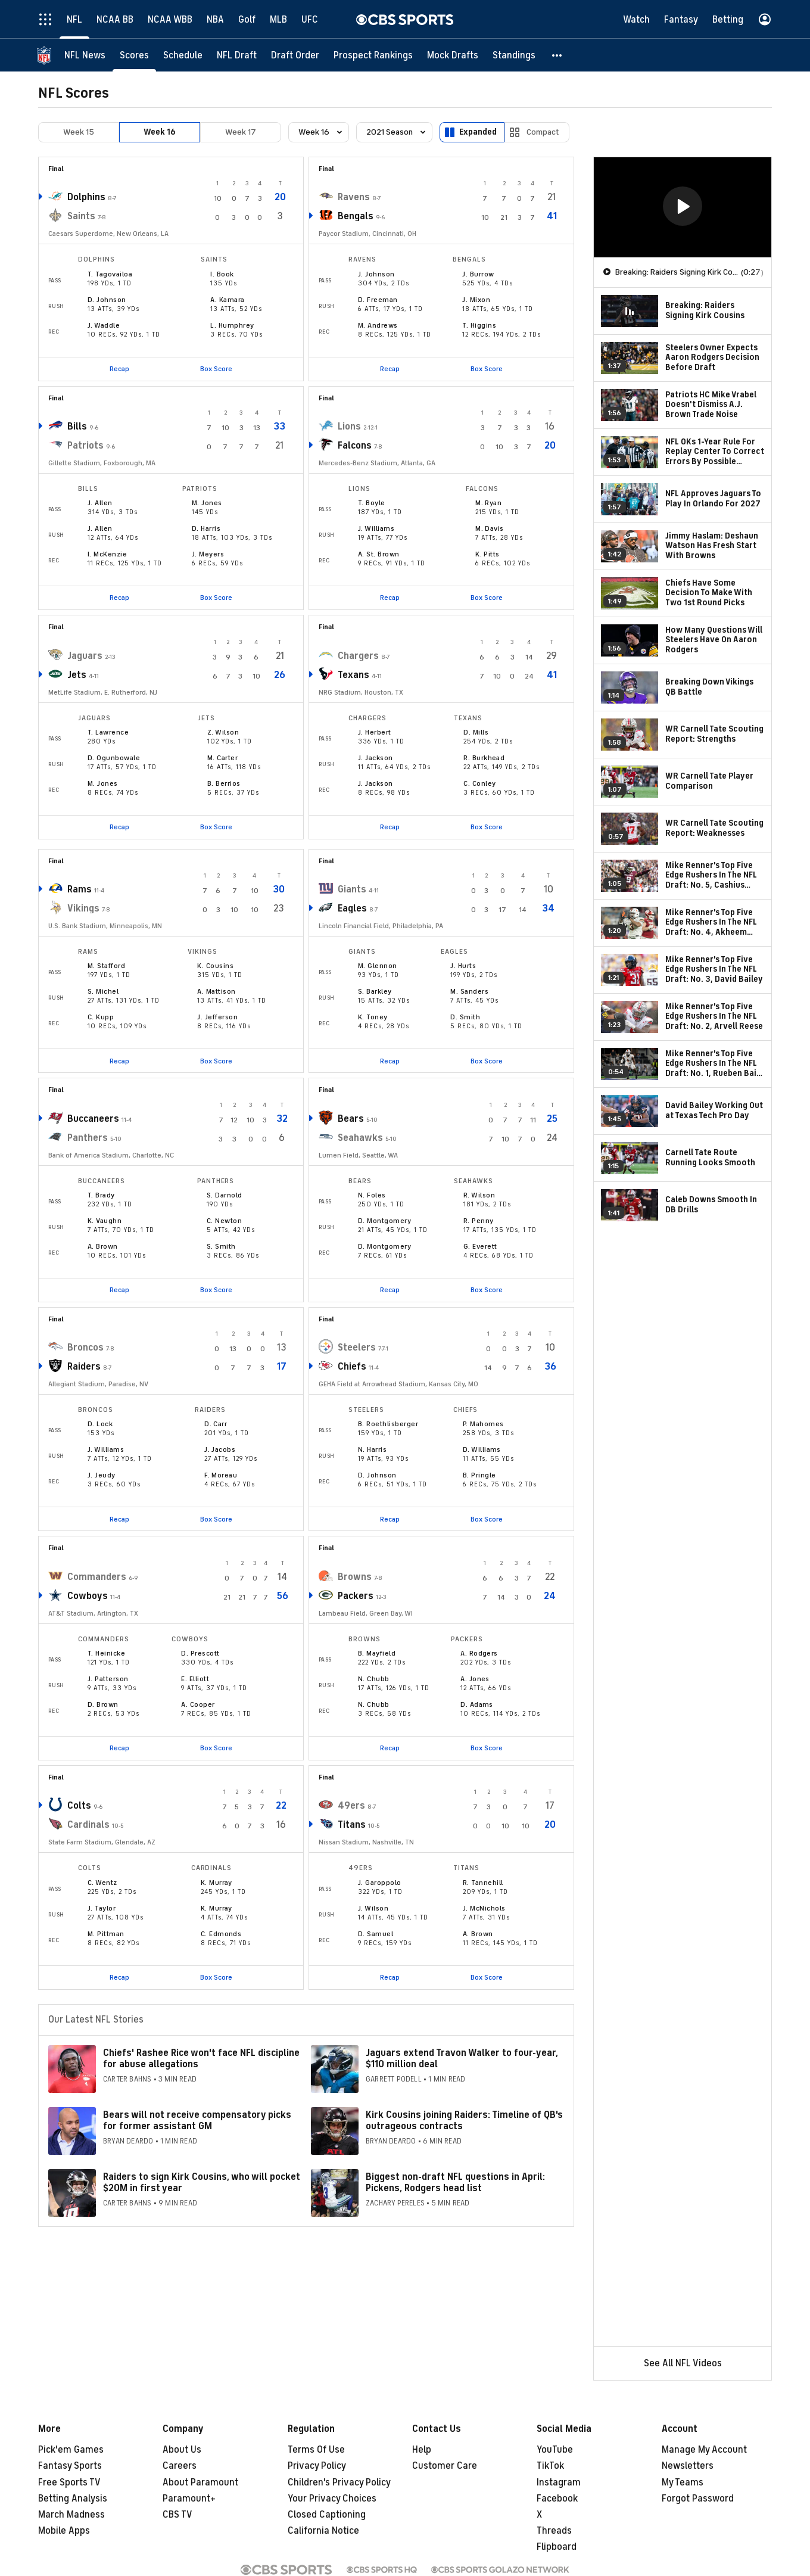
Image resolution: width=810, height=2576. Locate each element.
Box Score (216, 369)
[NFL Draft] (237, 55)
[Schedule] (183, 55)
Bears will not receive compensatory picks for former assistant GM (197, 2120)
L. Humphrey (232, 325)
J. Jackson (375, 757)
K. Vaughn (105, 1220)
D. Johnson (107, 299)
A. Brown (103, 1246)
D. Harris (206, 528)
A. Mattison (216, 991)
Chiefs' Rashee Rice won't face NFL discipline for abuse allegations (201, 2058)
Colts (79, 1805)
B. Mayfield (376, 1653)
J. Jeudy (102, 1475)
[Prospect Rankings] (373, 55)
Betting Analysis (72, 2499)
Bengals (355, 216)
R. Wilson (479, 1195)
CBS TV (177, 2515)
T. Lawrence (108, 732)
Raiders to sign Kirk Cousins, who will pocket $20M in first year (201, 2182)
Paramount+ (189, 2499)
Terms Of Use (316, 2450)
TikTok (550, 2466)
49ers (351, 1805)
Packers (355, 1596)
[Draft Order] (295, 55)
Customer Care (444, 2466)
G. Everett (480, 1246)
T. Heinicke (106, 1653)
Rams (79, 889)
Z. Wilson (223, 732)
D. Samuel (375, 1933)
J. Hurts (463, 965)
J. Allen (100, 502)
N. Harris (372, 1449)
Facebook (557, 2499)
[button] (557, 55)
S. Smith (221, 1246)
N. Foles (372, 1195)
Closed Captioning (327, 2515)
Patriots (85, 445)
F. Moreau (220, 1475)
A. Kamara (227, 299)
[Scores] (134, 55)
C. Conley (479, 783)
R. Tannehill (483, 1882)
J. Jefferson (217, 1017)
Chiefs (352, 1366)
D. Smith (465, 1017)
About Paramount (200, 2482)
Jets (76, 675)
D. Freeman (378, 299)
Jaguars (84, 656)
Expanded (478, 132)
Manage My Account (704, 2450)
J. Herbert (374, 732)
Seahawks (360, 1138)
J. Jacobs (219, 1449)
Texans (353, 675)
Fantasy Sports (70, 2466)
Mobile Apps (64, 2531)
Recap (119, 369)
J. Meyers (208, 554)
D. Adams (476, 1704)
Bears (351, 1119)
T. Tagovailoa (110, 274)
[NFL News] (85, 55)
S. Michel (103, 991)
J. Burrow (478, 274)
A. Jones (475, 1678)
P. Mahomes (483, 1423)
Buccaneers (93, 1119)
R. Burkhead (483, 757)
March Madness (71, 2515)
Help (421, 2450)
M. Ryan (488, 502)
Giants (352, 889)
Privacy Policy (317, 2466)
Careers (180, 2466)
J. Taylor (102, 1908)
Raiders (84, 1366)
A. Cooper (197, 1704)
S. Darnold (224, 1195)
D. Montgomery (384, 1220)
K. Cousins (215, 965)
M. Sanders (469, 991)
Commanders (96, 1577)
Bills (77, 426)
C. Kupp (101, 1017)
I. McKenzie (107, 554)
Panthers (87, 1138)
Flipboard (557, 2547)
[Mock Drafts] (452, 55)
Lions (349, 426)
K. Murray (216, 1882)
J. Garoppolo (379, 1882)
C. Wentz (102, 1882)
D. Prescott (200, 1653)
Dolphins (86, 197)
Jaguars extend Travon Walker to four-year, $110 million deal (462, 2058)
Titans (352, 1825)
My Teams (682, 2482)
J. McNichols (484, 1908)
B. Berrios (224, 783)
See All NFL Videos (683, 2363)
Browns (355, 1577)
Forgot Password (698, 2499)
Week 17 (240, 132)
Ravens (354, 197)
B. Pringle (479, 1475)
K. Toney (373, 1017)
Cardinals (88, 1825)
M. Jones (207, 502)
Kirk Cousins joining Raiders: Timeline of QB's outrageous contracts (464, 2120)
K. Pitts (487, 554)
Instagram (559, 2482)
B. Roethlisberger (388, 1423)
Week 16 (160, 132)
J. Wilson (373, 1908)
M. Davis (489, 528)
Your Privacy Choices (332, 2499)
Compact (542, 132)
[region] (682, 207)
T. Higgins (479, 325)
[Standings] (514, 55)
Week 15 (78, 132)
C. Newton (224, 1220)
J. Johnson (376, 274)
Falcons (355, 445)
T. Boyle (371, 502)
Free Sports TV (69, 2482)
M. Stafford (106, 965)
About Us (182, 2450)
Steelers (357, 1347)
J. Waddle (104, 325)
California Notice (323, 2531)
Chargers (358, 656)
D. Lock (100, 1423)
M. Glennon (377, 965)
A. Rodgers (479, 1653)
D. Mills (475, 732)
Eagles (352, 908)
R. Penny (478, 1220)
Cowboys (87, 1596)
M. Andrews (378, 325)
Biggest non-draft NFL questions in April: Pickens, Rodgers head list (455, 2182)
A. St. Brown (379, 554)
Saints (81, 216)
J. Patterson (108, 1678)
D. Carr (215, 1423)
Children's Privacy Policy (339, 2482)
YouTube (555, 2450)
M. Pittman (106, 1933)
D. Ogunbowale (114, 757)
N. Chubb (374, 1678)
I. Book (221, 274)
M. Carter (222, 757)
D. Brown (103, 1704)
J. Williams (376, 528)
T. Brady (101, 1195)
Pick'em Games (71, 2450)
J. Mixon (476, 299)
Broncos (85, 1347)
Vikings (83, 908)
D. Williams (482, 1449)
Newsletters (688, 2466)
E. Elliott (195, 1678)
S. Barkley (375, 991)
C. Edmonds (221, 1933)
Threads (554, 2531)
